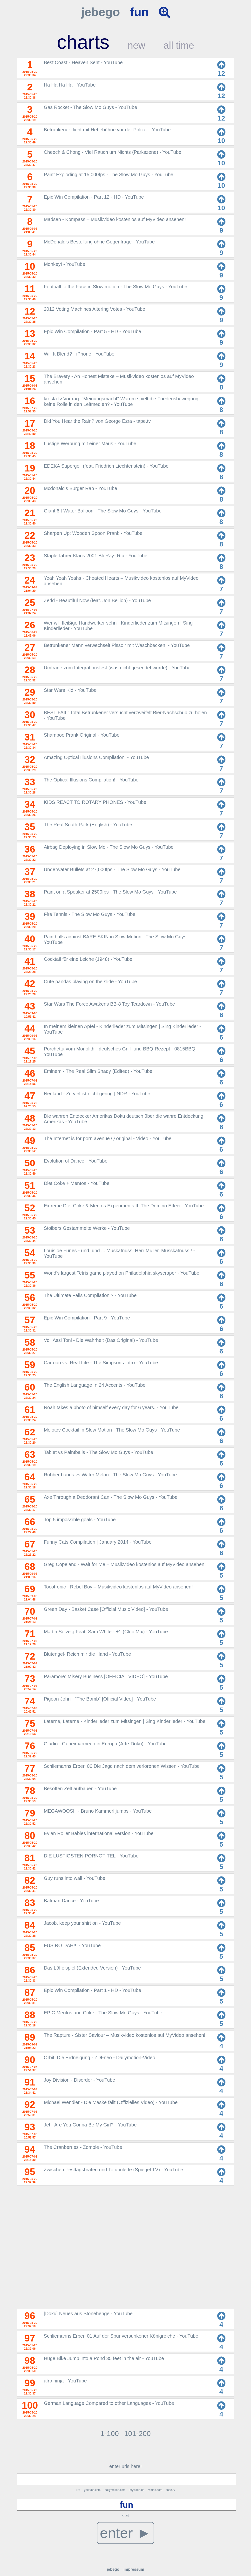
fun (139, 12)
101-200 (137, 2433)
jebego (100, 12)
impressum (133, 2569)
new (136, 45)
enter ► (125, 2533)
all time (178, 45)
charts (83, 42)
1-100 (109, 2433)
